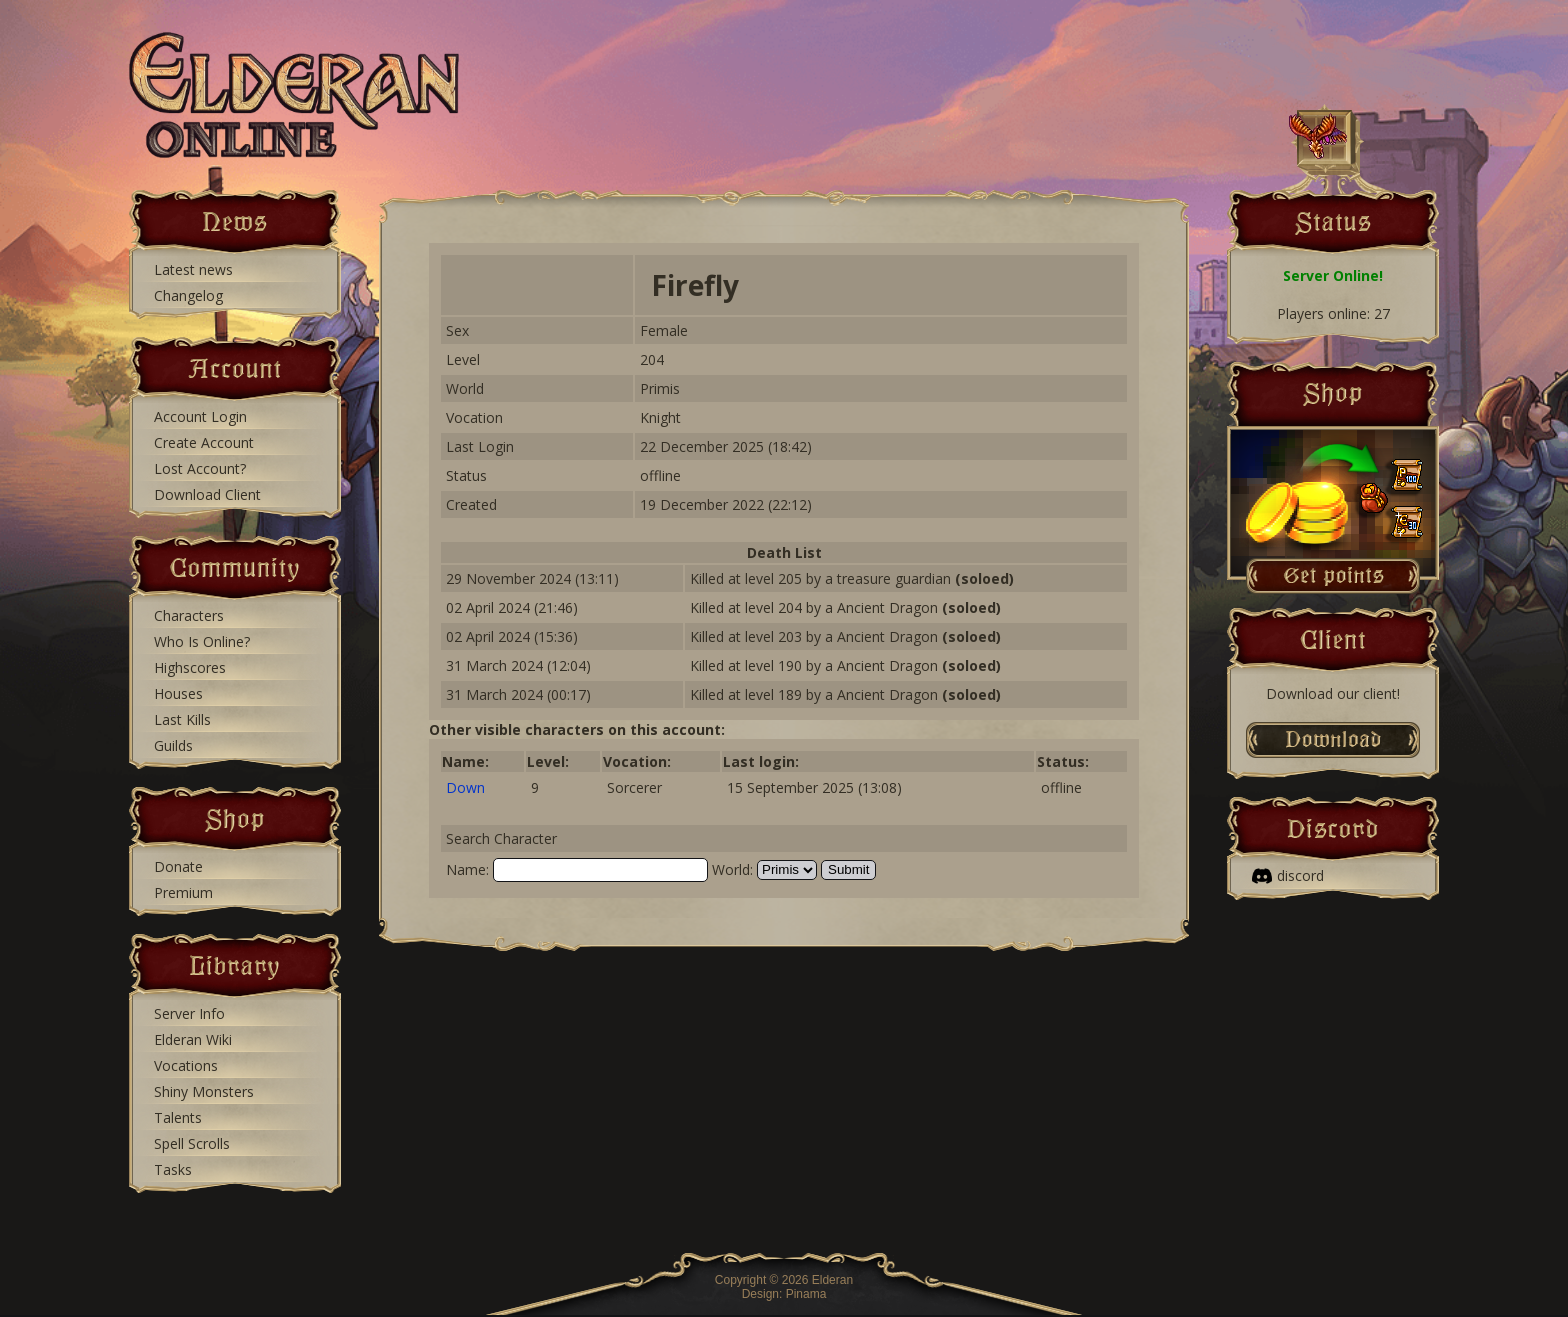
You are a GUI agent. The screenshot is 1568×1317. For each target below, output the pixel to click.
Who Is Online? (202, 641)
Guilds (173, 745)
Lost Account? (200, 468)
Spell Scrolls (192, 1143)
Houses (178, 693)
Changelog (188, 295)
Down (465, 787)
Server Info (189, 1013)
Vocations (186, 1065)
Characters (189, 615)
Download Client (207, 494)
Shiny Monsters (204, 1091)
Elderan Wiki (193, 1039)
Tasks (173, 1169)
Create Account (204, 442)
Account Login (200, 416)
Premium (183, 892)
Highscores (190, 667)
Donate (178, 866)
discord (1288, 876)
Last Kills (182, 719)
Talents (178, 1117)
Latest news (193, 269)
